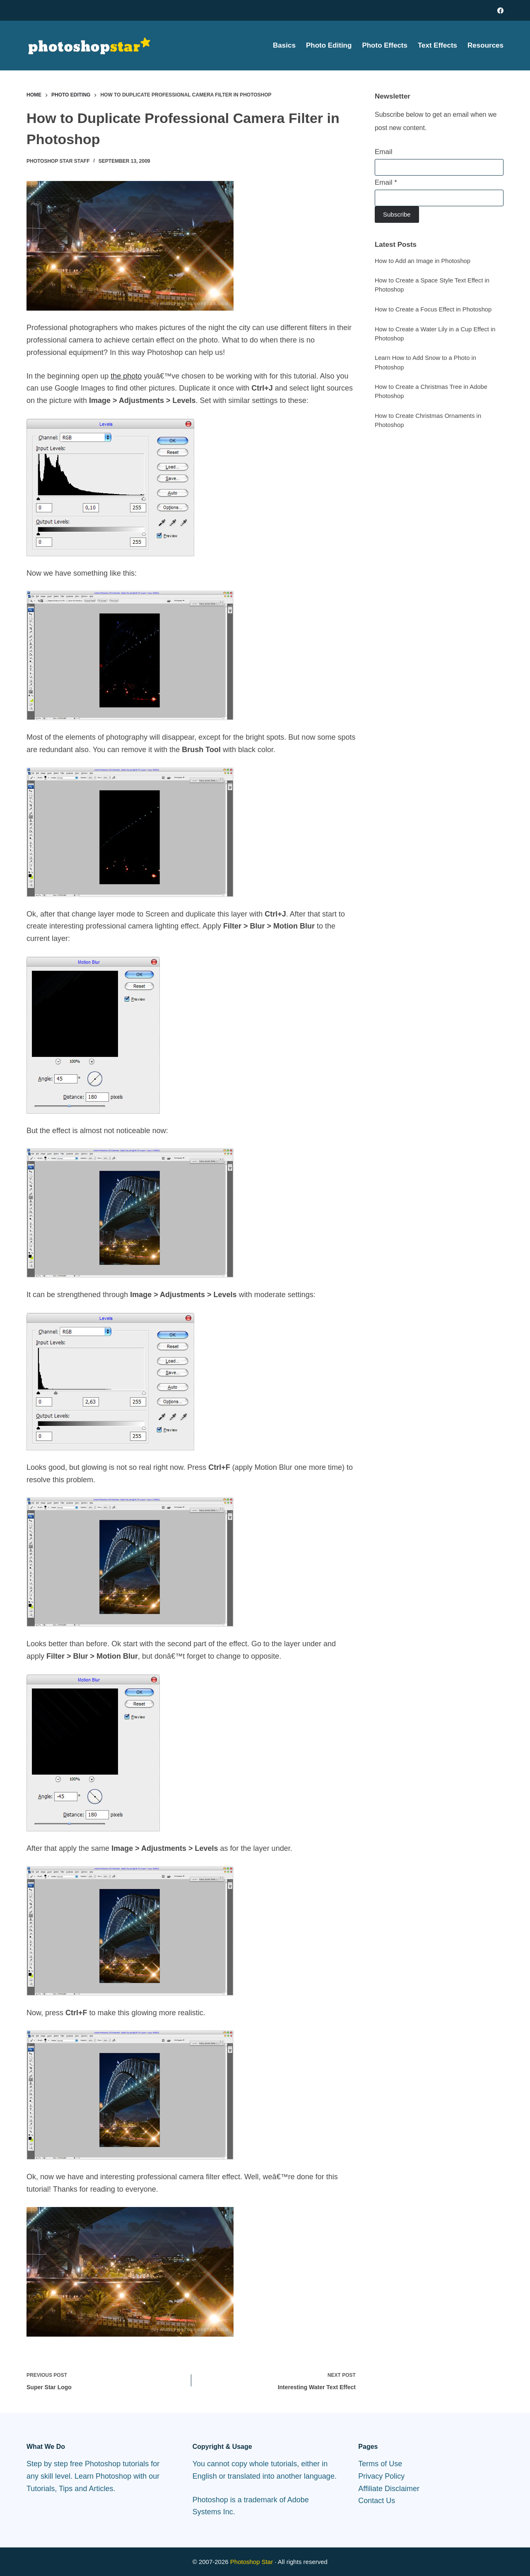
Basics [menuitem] (284, 45)
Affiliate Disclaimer (388, 2488)
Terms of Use (380, 2464)
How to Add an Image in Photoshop (422, 261)
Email (384, 152)
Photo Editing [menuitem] (329, 45)
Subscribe (397, 214)
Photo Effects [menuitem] (384, 45)
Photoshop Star (251, 2561)
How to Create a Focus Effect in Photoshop (433, 309)
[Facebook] (500, 10)
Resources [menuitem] (485, 45)
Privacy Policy (381, 2476)
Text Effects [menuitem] (437, 45)
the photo (126, 376)
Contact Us (376, 2500)
